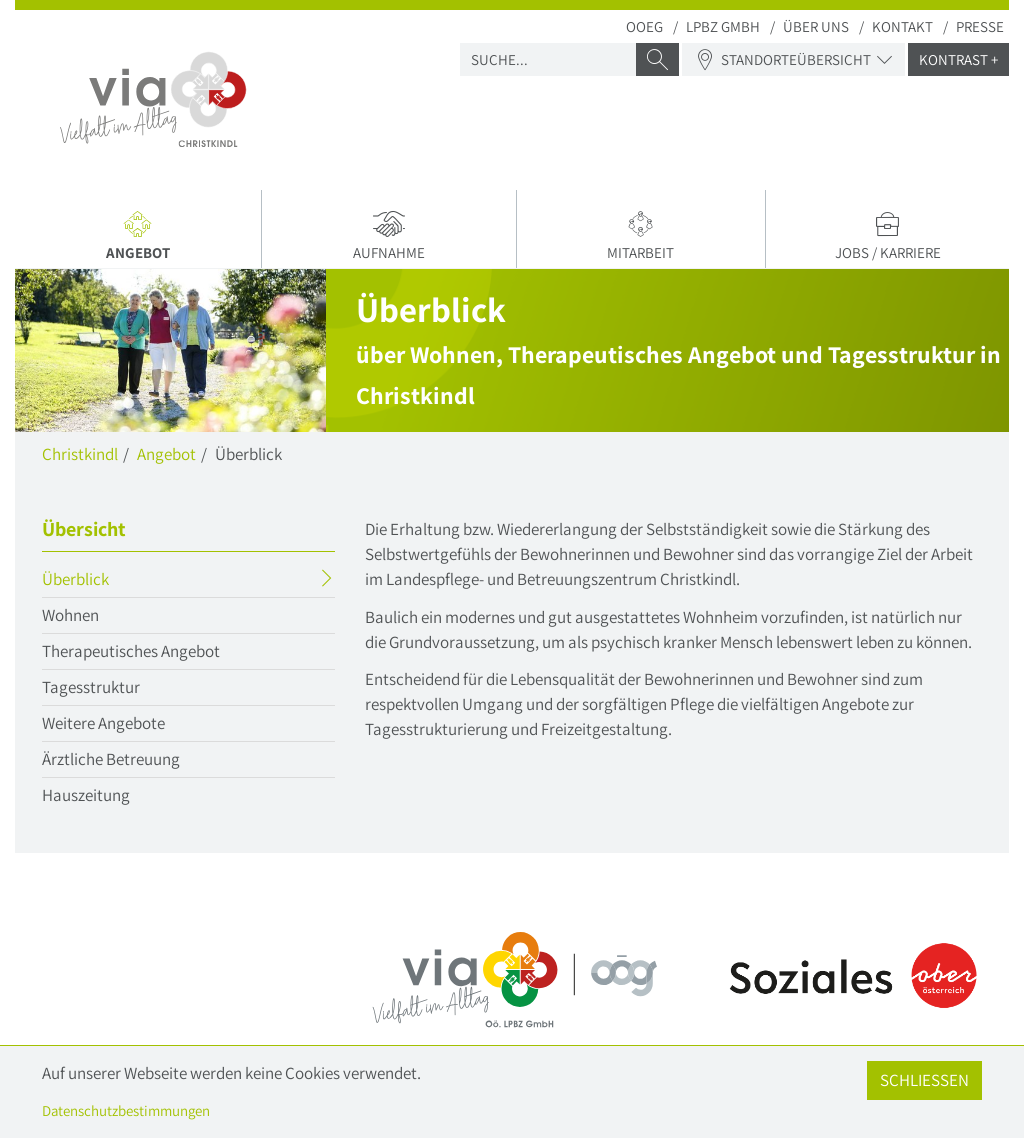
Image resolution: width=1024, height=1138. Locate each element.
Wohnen (70, 615)
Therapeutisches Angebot (131, 651)
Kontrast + (958, 59)
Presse (980, 26)
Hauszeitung (86, 795)
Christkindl (80, 454)
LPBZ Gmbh (723, 26)
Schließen (924, 1080)
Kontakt (902, 26)
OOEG (644, 26)
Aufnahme (389, 236)
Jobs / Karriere (887, 236)
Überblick (114, 581)
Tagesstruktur (91, 687)
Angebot (142, 239)
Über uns (816, 26)
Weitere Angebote (103, 723)
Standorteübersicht (793, 59)
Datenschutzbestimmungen (126, 1110)
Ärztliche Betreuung (111, 759)
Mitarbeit (641, 236)
